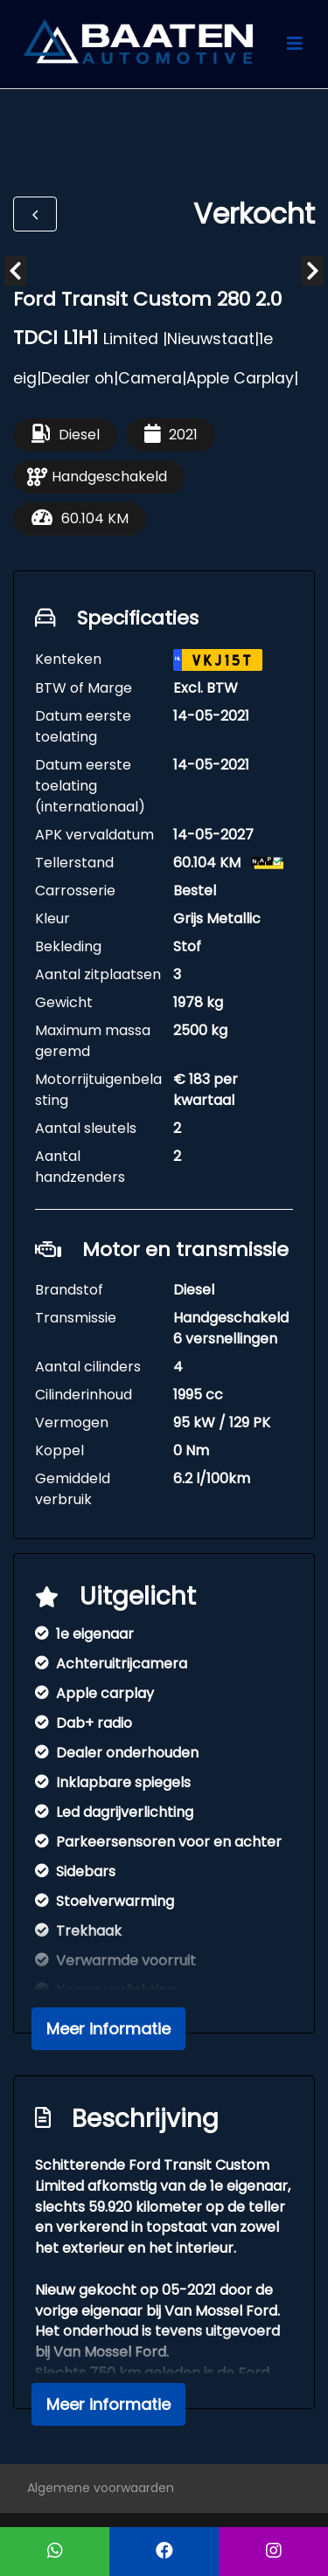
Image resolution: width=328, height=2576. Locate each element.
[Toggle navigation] (295, 44)
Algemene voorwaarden (100, 2488)
